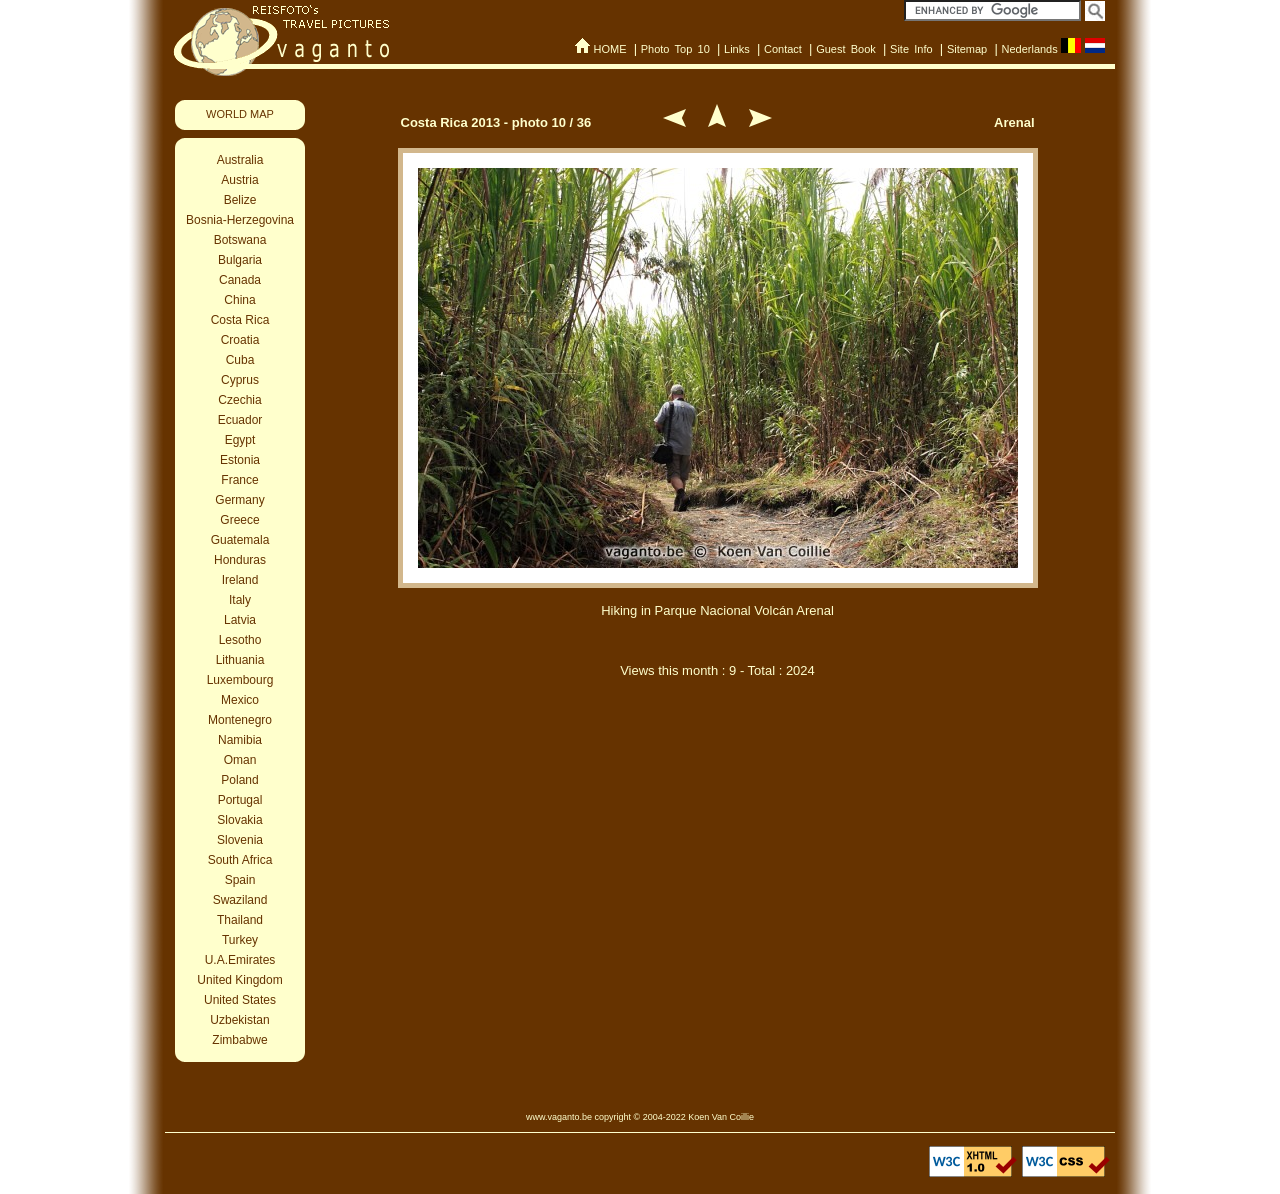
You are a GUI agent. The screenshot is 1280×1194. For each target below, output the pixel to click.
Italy (240, 600)
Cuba (240, 360)
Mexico (240, 700)
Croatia (240, 340)
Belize (240, 200)
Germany (239, 500)
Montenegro (240, 720)
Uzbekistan (239, 1020)
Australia (240, 160)
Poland (239, 780)
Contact (783, 49)
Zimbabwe (239, 1040)
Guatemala (240, 540)
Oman (240, 760)
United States (240, 1000)
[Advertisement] (718, 798)
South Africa (240, 860)
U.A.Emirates (240, 960)
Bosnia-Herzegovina (240, 220)
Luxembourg (240, 680)
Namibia (240, 740)
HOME (609, 49)
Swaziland (240, 900)
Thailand (240, 920)
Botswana (240, 240)
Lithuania (240, 660)
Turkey (240, 940)
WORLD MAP (240, 114)
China (239, 300)
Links (737, 49)
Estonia (240, 460)
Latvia (240, 620)
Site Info (911, 49)
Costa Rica (240, 320)
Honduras (240, 560)
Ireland (240, 580)
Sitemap (967, 49)
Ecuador (240, 420)
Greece (239, 520)
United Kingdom (239, 980)
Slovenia (240, 840)
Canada (240, 280)
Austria (239, 180)
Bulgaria (240, 260)
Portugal (240, 800)
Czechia (239, 400)
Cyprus (240, 380)
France (239, 480)
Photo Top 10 (675, 49)
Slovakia (239, 820)
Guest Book (846, 49)
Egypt (240, 440)
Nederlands (1029, 49)
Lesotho (240, 640)
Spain (240, 880)
